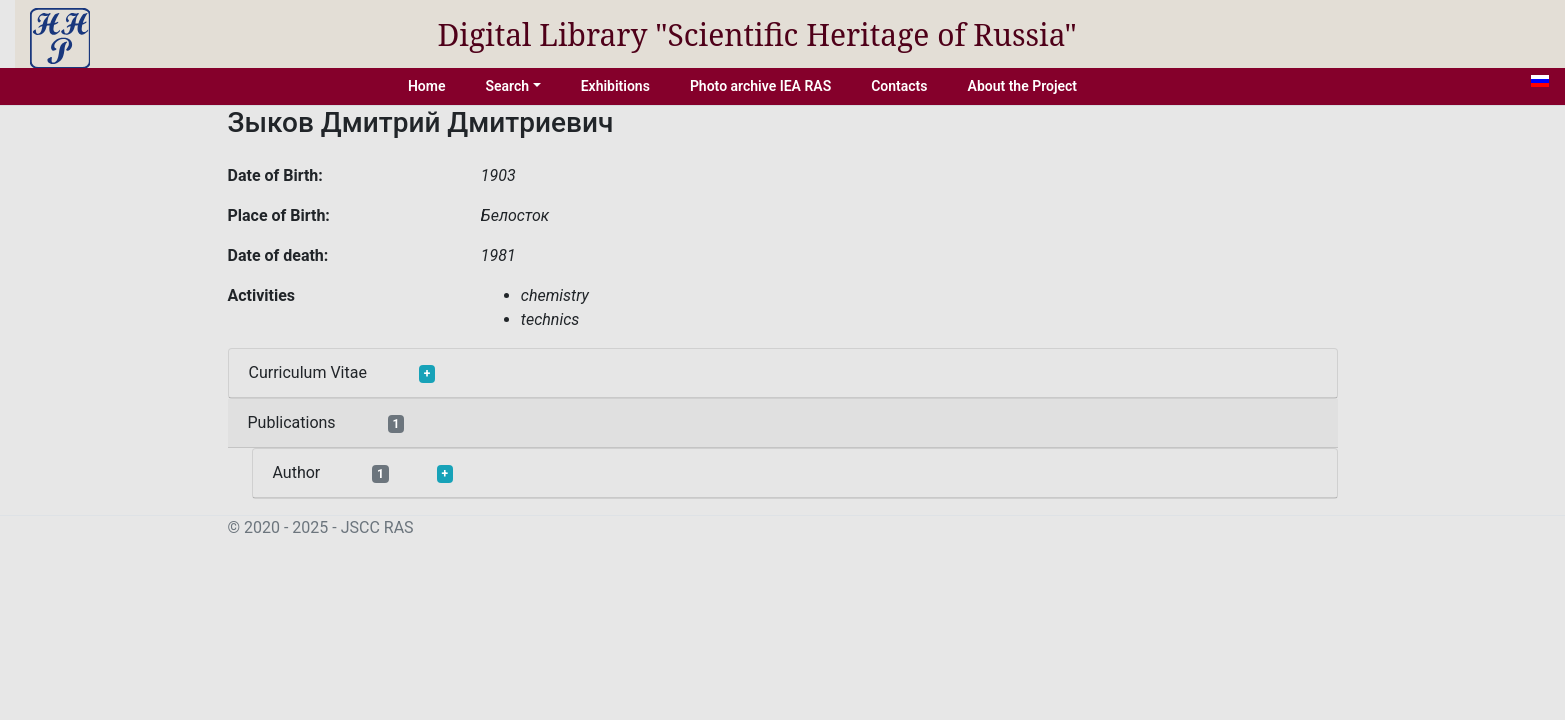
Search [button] (507, 86)
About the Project (1023, 86)
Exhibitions (615, 86)
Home (427, 86)
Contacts (899, 86)
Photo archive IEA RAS (760, 86)
